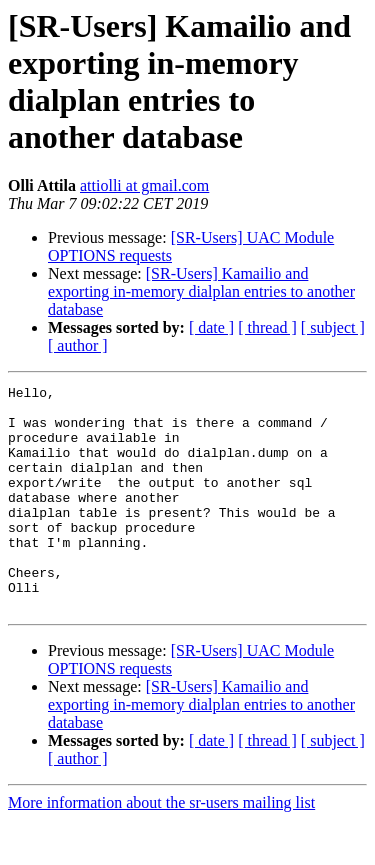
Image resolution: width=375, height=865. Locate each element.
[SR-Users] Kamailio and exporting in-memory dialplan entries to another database (201, 291)
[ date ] (211, 327)
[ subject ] (333, 327)
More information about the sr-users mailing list (161, 847)
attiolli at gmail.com (144, 185)
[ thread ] (267, 327)
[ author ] (78, 345)
